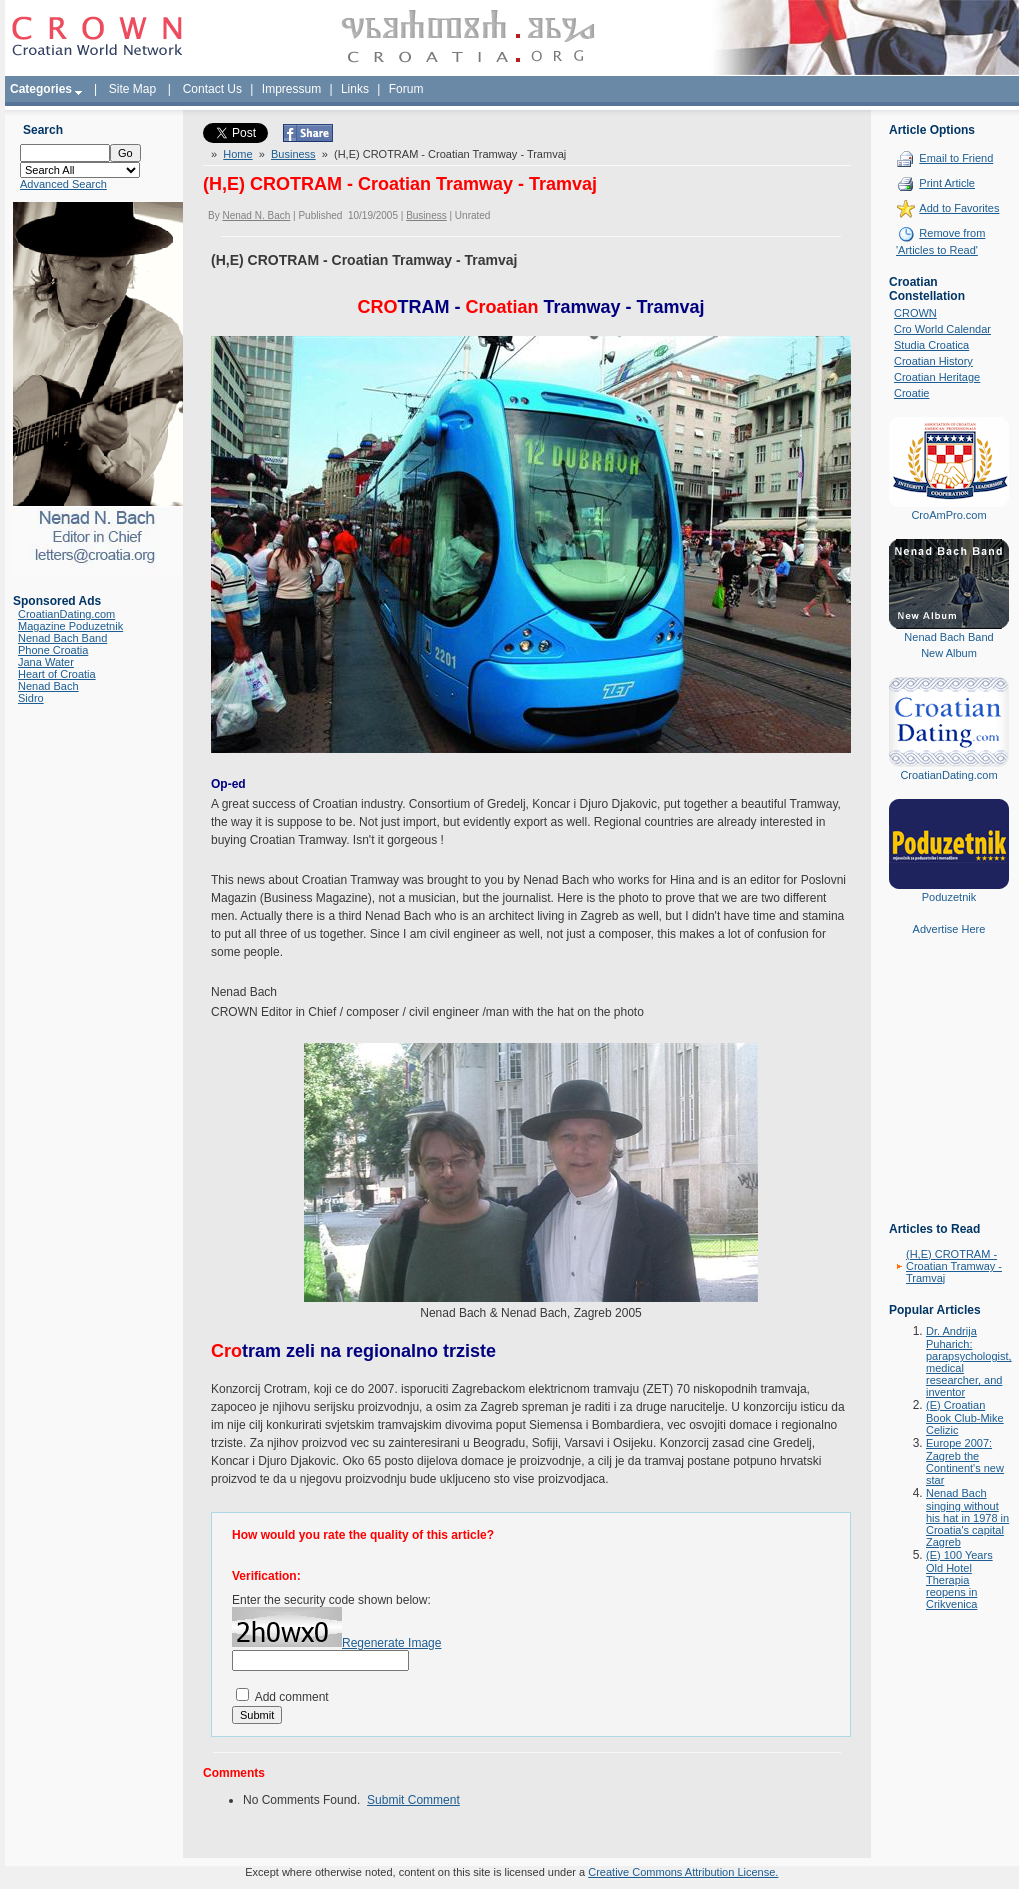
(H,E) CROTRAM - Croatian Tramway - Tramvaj (954, 1266)
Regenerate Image (391, 1643)
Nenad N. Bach (256, 215)
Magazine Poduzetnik (70, 626)
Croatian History (933, 361)
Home (237, 154)
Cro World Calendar (942, 329)
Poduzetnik (949, 897)
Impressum (291, 89)
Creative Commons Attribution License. (683, 1872)
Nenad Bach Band (62, 638)
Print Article (947, 183)
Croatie (911, 393)
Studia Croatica (931, 345)
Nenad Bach (48, 686)
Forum (406, 89)
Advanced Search (63, 184)
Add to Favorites (959, 208)
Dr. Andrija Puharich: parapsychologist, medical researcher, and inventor (969, 1361)
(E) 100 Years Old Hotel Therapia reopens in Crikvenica (959, 1579)
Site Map (132, 89)
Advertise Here (949, 929)
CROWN (915, 313)
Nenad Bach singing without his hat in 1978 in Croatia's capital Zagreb (967, 1517)
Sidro (31, 698)
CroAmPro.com (948, 515)
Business (293, 154)
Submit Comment (413, 1800)
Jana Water (46, 662)
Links (355, 89)
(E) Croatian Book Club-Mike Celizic (965, 1417)
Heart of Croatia (57, 674)
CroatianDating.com (66, 614)
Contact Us (212, 89)
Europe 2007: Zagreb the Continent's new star (965, 1461)
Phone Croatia (53, 650)
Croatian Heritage (937, 377)
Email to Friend (956, 158)
